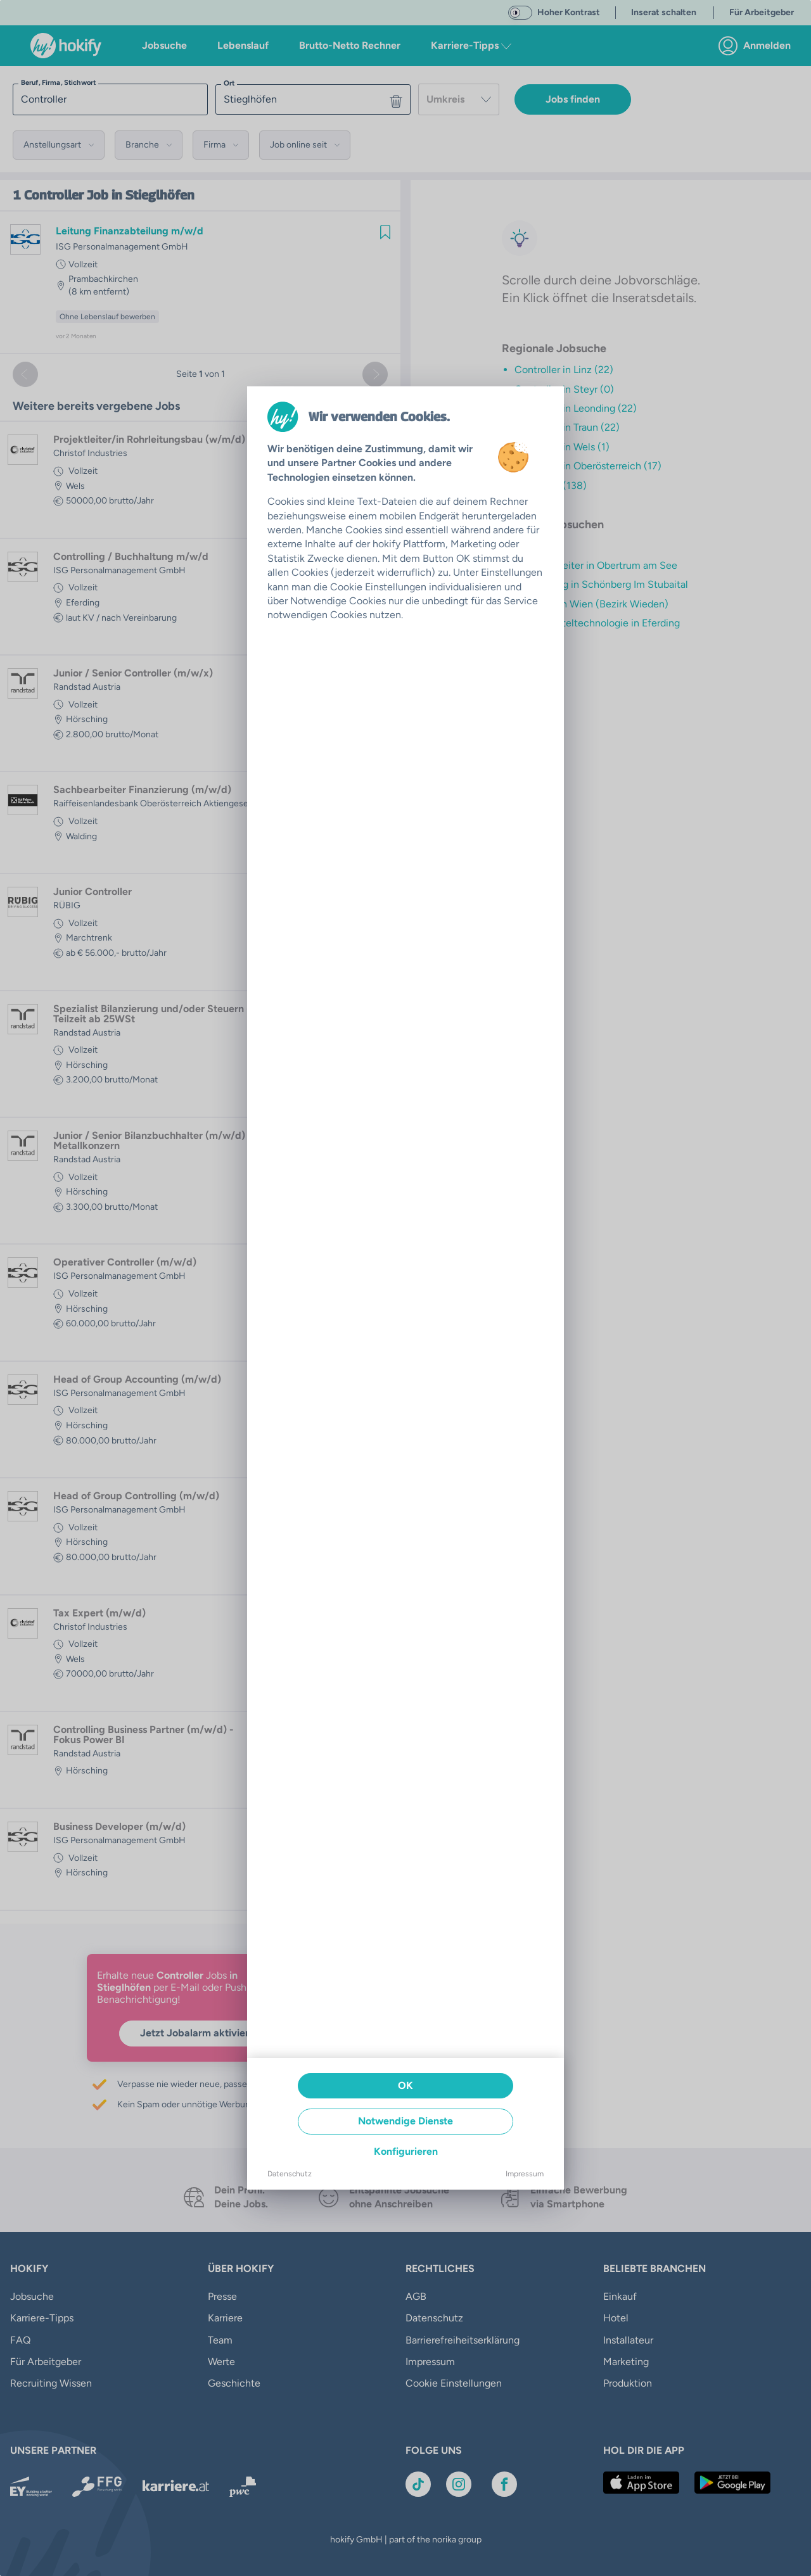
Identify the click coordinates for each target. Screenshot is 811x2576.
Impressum (525, 2173)
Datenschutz (289, 2173)
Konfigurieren (406, 2151)
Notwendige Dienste (405, 2121)
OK (405, 2085)
